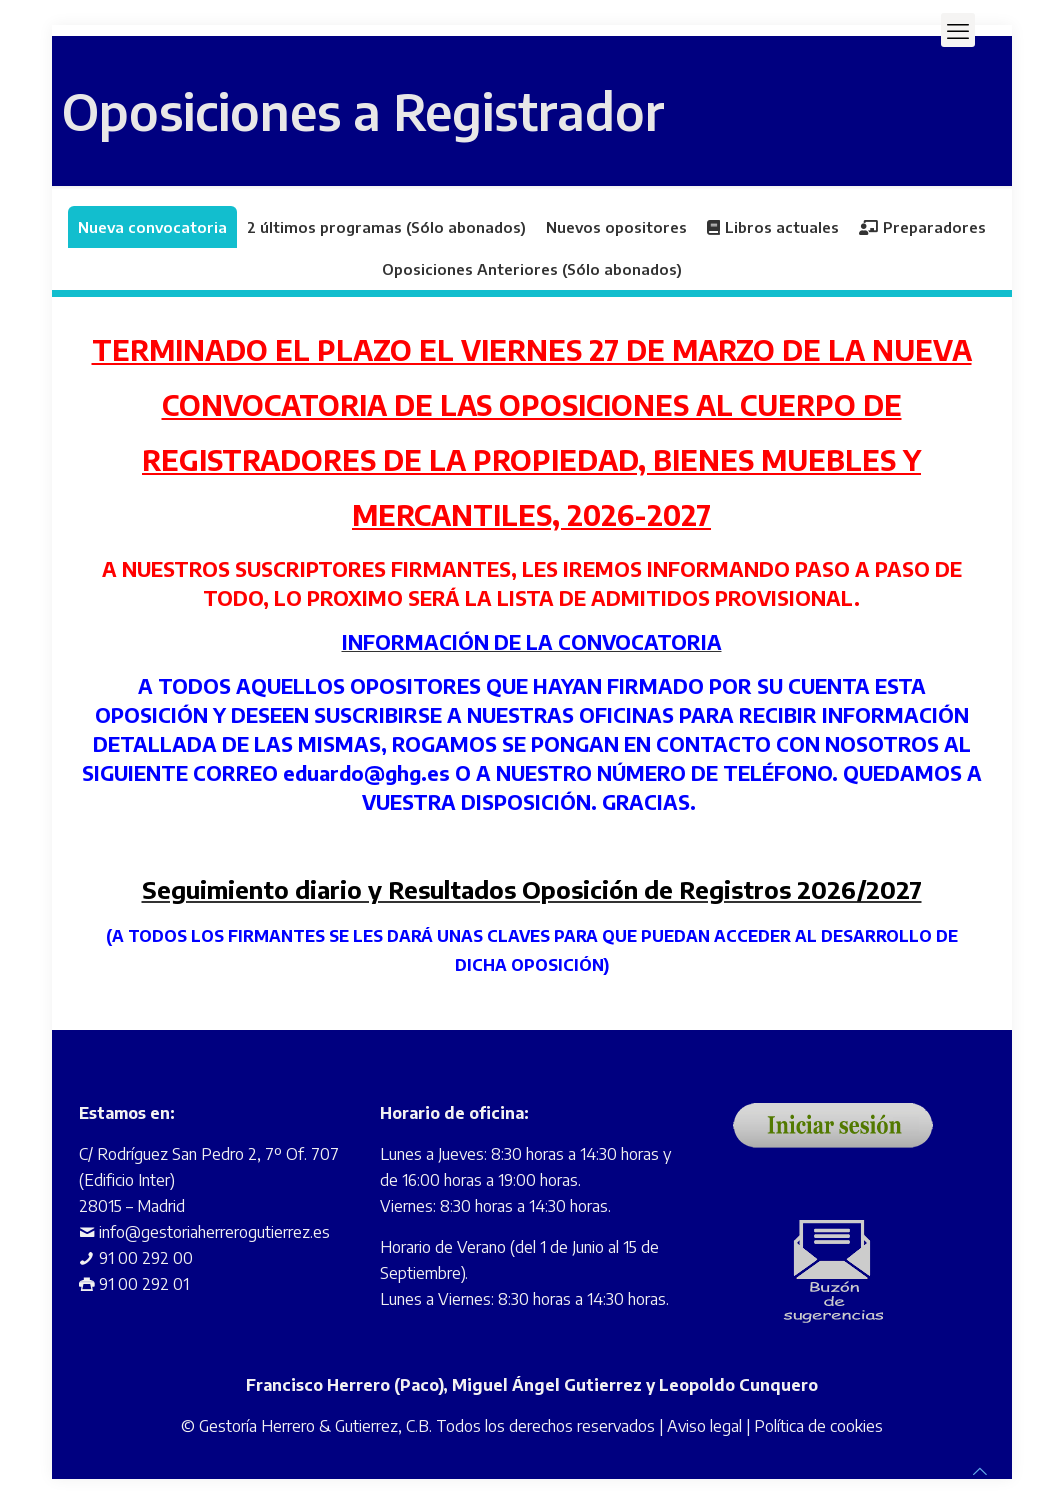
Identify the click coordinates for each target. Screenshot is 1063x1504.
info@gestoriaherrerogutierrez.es (214, 1232)
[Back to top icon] (980, 1471)
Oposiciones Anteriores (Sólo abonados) (532, 269)
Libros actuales (773, 227)
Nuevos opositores (616, 227)
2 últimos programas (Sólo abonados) (386, 227)
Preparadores (922, 227)
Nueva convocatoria (152, 227)
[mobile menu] (958, 30)
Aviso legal (704, 1426)
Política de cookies (818, 1426)
